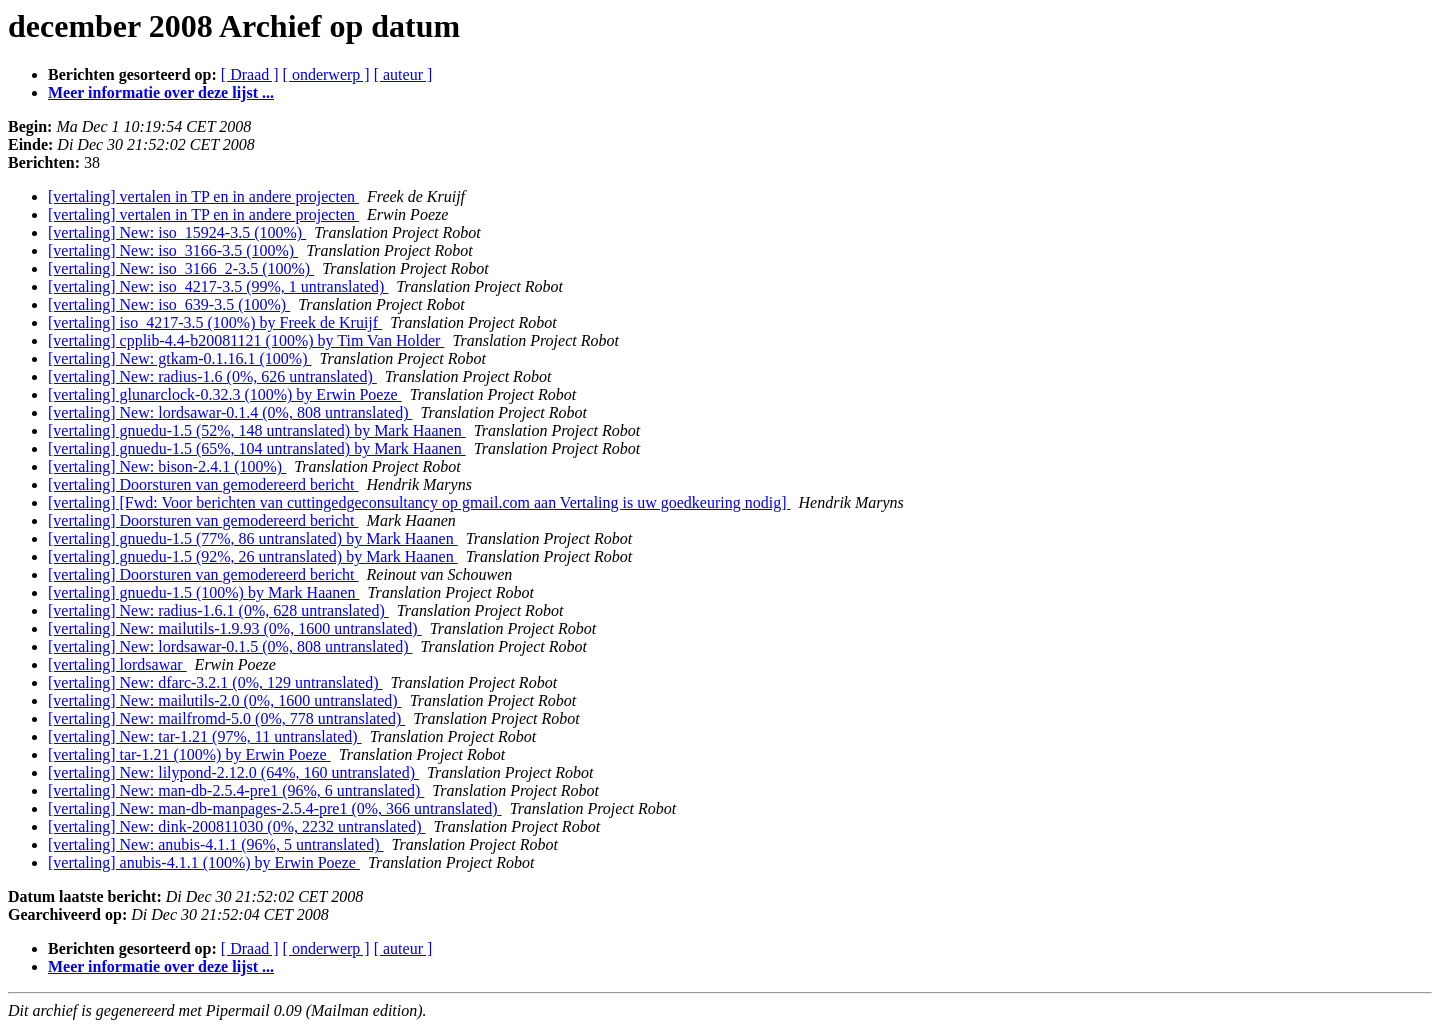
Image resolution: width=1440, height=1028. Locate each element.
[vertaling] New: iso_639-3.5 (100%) (169, 304)
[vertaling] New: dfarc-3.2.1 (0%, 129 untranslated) (215, 682)
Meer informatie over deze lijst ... (161, 92)
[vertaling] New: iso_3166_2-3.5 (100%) (181, 268)
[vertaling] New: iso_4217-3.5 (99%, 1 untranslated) (218, 286)
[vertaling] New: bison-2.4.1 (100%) (167, 466)
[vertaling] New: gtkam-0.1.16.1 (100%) (179, 358)
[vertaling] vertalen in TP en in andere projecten (203, 196)
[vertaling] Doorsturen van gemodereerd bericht (203, 484)
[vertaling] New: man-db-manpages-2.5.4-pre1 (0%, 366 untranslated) (275, 808)
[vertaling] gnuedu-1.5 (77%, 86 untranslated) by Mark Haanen (253, 538)
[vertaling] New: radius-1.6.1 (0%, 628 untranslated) (218, 610)
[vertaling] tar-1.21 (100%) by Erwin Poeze (189, 754)
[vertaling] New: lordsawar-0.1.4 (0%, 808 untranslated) (230, 412)
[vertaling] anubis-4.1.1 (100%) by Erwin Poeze (204, 862)
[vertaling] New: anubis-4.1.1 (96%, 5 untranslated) (215, 844)
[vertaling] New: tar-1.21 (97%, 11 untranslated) (205, 736)
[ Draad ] (250, 74)
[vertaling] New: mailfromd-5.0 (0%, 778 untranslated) (226, 718)
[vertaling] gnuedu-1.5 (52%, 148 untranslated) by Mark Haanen (257, 430)
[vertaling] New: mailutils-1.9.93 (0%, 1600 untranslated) (235, 628)
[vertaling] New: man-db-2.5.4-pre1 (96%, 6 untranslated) (236, 790)
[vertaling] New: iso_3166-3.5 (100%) (173, 250)
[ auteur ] (403, 74)
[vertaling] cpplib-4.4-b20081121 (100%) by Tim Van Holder (246, 340)
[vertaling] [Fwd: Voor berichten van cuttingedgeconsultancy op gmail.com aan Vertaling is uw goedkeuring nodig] (419, 502)
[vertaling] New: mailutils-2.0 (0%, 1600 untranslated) (225, 700)
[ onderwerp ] (326, 74)
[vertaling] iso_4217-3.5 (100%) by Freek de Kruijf (215, 322)
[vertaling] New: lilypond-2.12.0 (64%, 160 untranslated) (233, 772)
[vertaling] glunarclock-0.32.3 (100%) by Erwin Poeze (225, 394)
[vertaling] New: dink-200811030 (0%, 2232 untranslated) (237, 826)
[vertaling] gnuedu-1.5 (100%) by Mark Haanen (203, 592)
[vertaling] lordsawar (117, 664)
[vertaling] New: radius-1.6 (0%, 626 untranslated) (212, 376)
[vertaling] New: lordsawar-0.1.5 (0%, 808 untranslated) (230, 646)
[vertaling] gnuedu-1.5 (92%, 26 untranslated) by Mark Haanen (253, 556)
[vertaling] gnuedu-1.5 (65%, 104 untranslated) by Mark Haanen (257, 448)
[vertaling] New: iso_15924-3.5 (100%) (177, 232)
